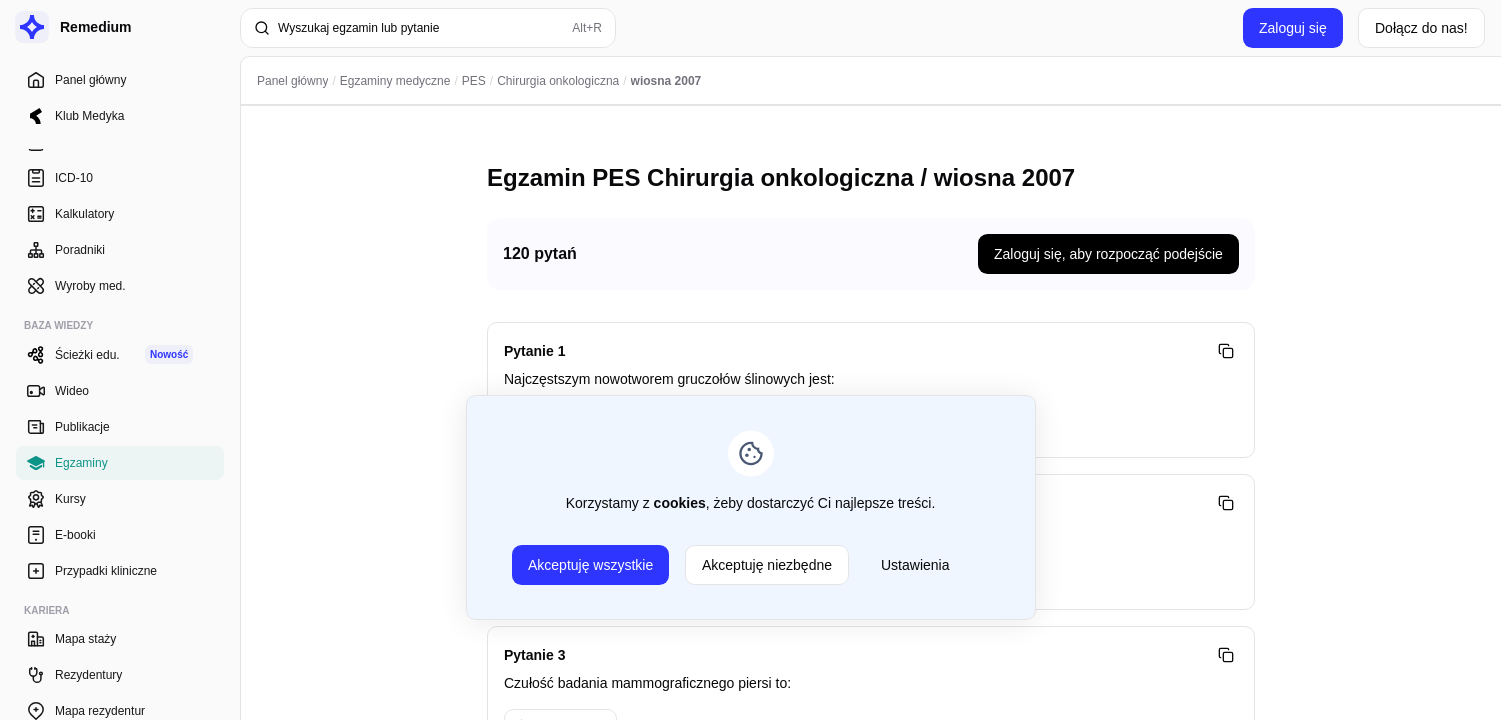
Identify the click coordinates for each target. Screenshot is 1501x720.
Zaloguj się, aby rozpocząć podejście (1108, 254)
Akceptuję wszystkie (590, 565)
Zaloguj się (1293, 28)
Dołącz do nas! (1421, 28)
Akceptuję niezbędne (767, 565)
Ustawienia (915, 565)
